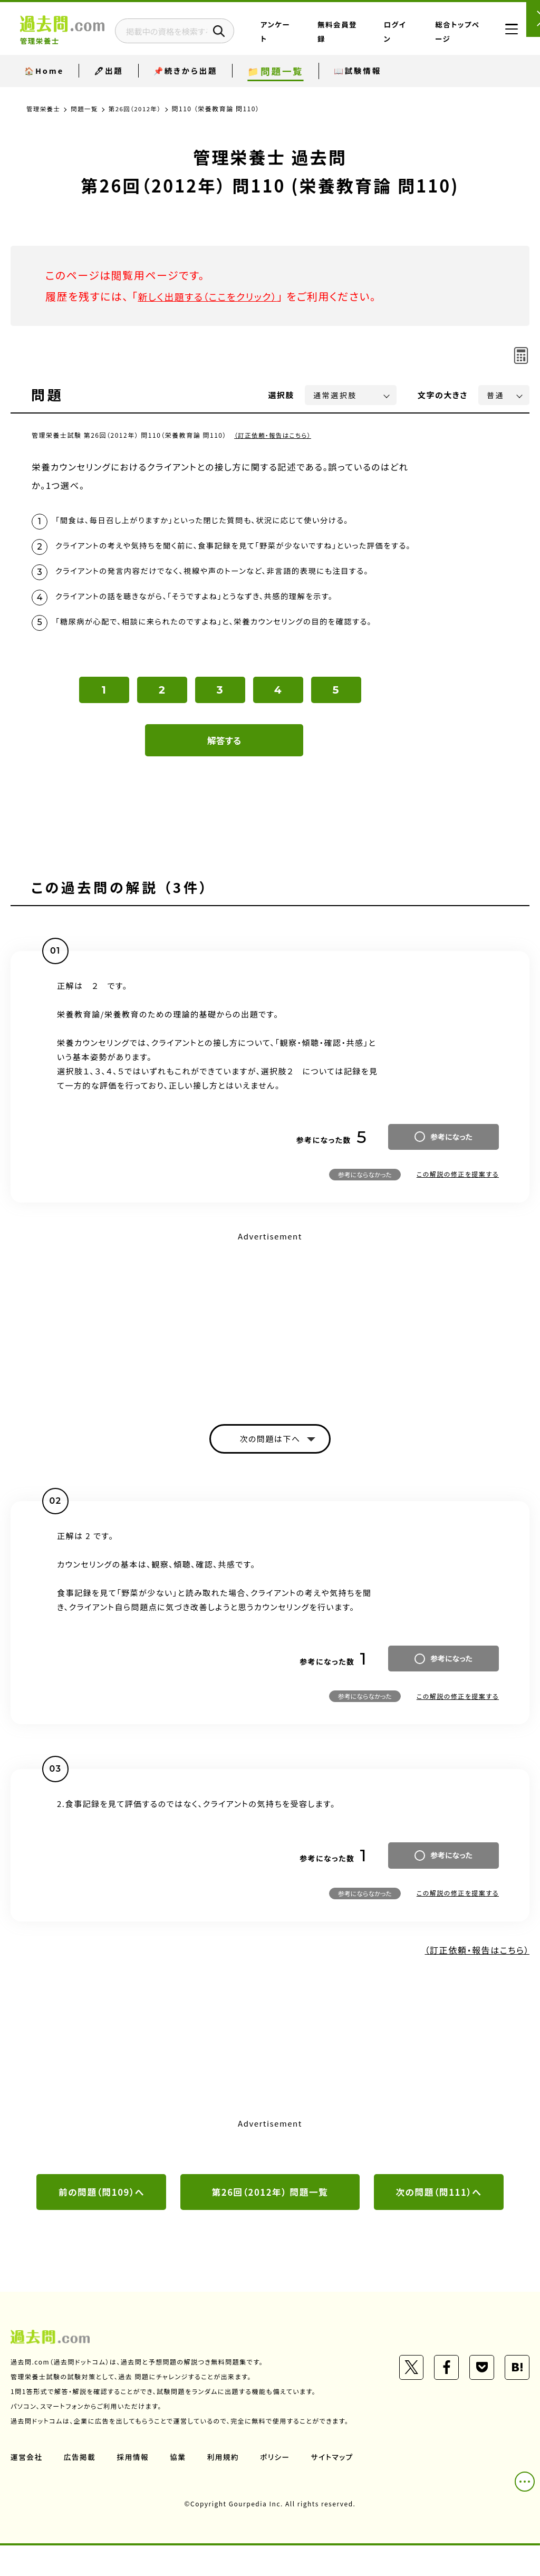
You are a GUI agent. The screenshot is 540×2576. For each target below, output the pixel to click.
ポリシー (278, 2487)
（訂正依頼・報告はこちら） (274, 434)
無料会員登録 (365, 38)
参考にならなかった (365, 1201)
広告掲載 (80, 2487)
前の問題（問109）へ (101, 2221)
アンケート (323, 38)
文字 (443, 394)
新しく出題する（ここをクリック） (215, 296)
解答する (224, 768)
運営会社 (27, 2487)
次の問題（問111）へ (439, 2221)
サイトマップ (336, 2487)
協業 (180, 2487)
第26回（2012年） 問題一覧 (270, 2221)
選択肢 (281, 394)
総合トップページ (452, 38)
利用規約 (225, 2487)
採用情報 (134, 2487)
